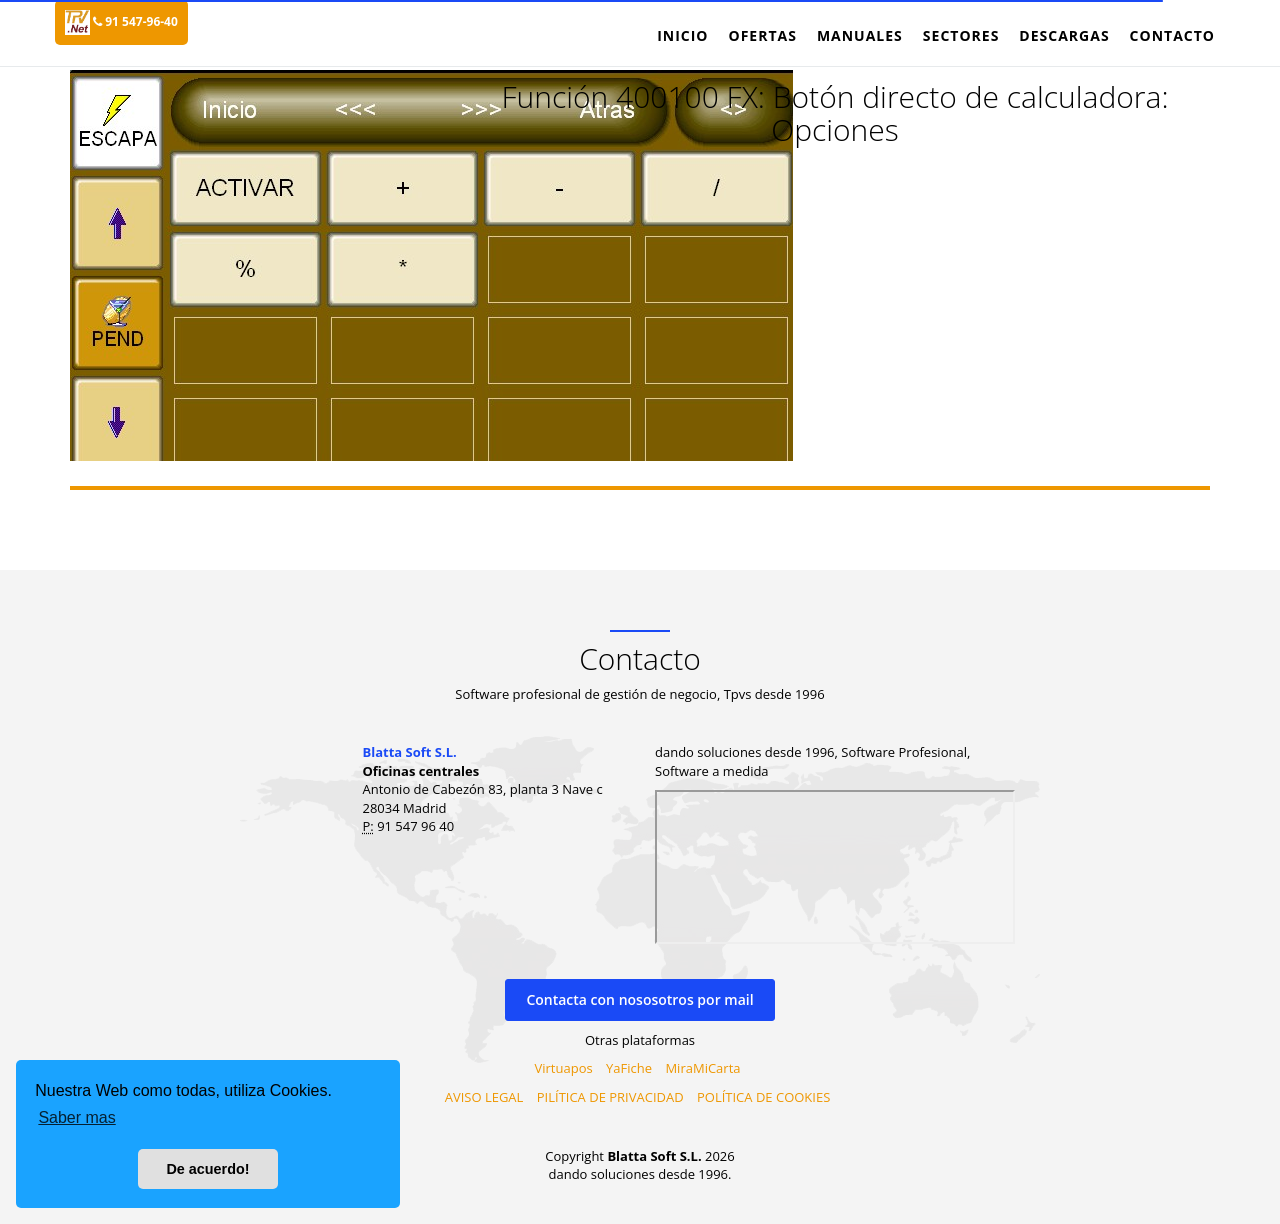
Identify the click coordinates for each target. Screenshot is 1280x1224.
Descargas (1064, 35)
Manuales (860, 35)
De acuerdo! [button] (207, 1169)
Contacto (1172, 35)
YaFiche (629, 1068)
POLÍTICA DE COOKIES (763, 1097)
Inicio (682, 35)
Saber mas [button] (76, 1117)
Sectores (961, 35)
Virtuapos (564, 1068)
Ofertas (762, 35)
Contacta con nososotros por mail (639, 999)
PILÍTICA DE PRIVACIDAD (610, 1097)
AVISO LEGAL (484, 1097)
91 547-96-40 (135, 21)
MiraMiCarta (702, 1068)
